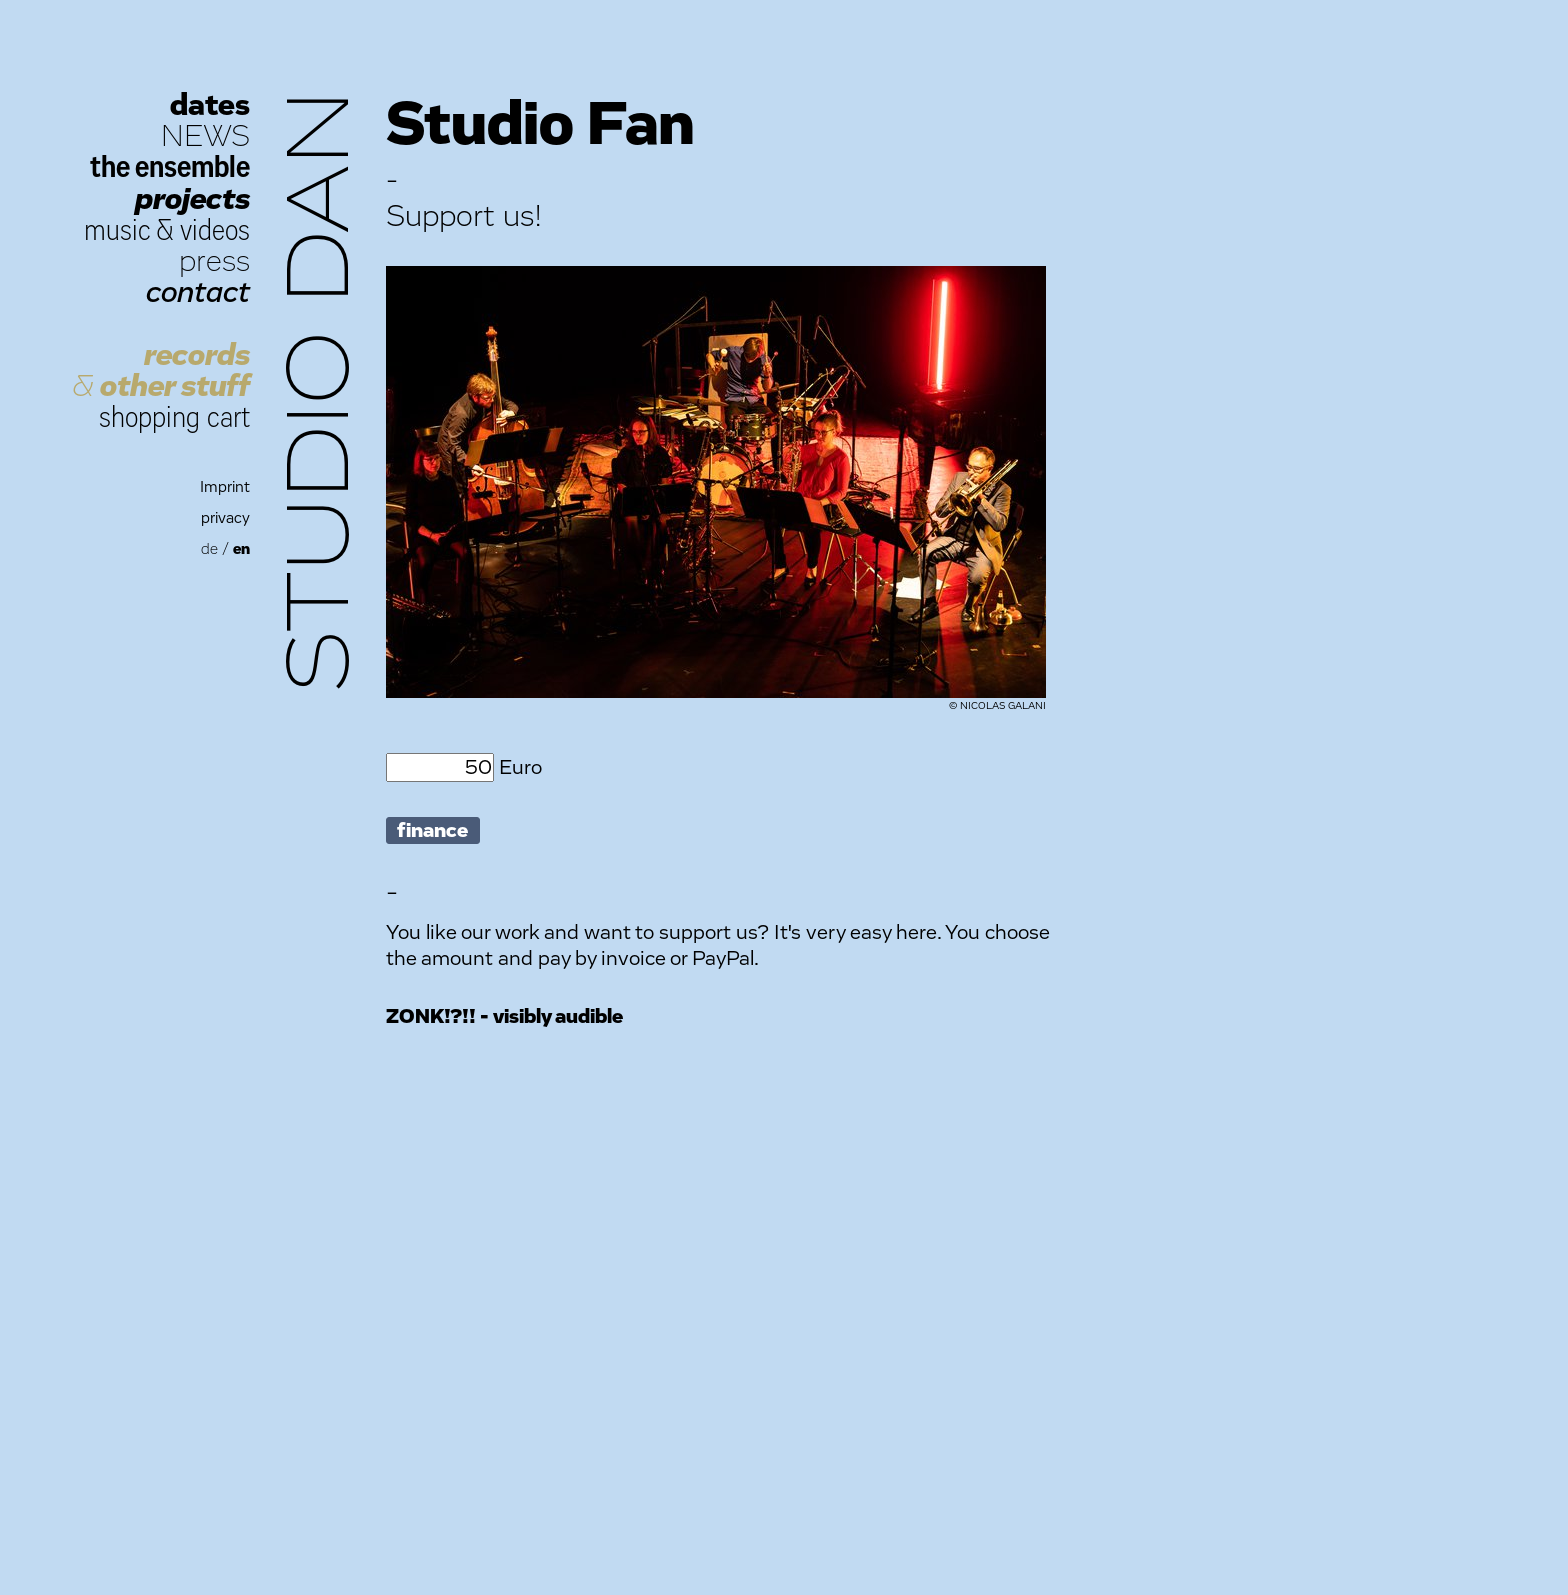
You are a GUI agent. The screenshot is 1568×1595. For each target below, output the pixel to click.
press (214, 261)
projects (192, 199)
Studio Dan (322, 391)
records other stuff (161, 371)
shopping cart (174, 417)
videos (215, 230)
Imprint (225, 487)
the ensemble (170, 167)
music (117, 230)
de (209, 549)
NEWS (205, 136)
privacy (225, 518)
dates (210, 105)
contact (198, 292)
